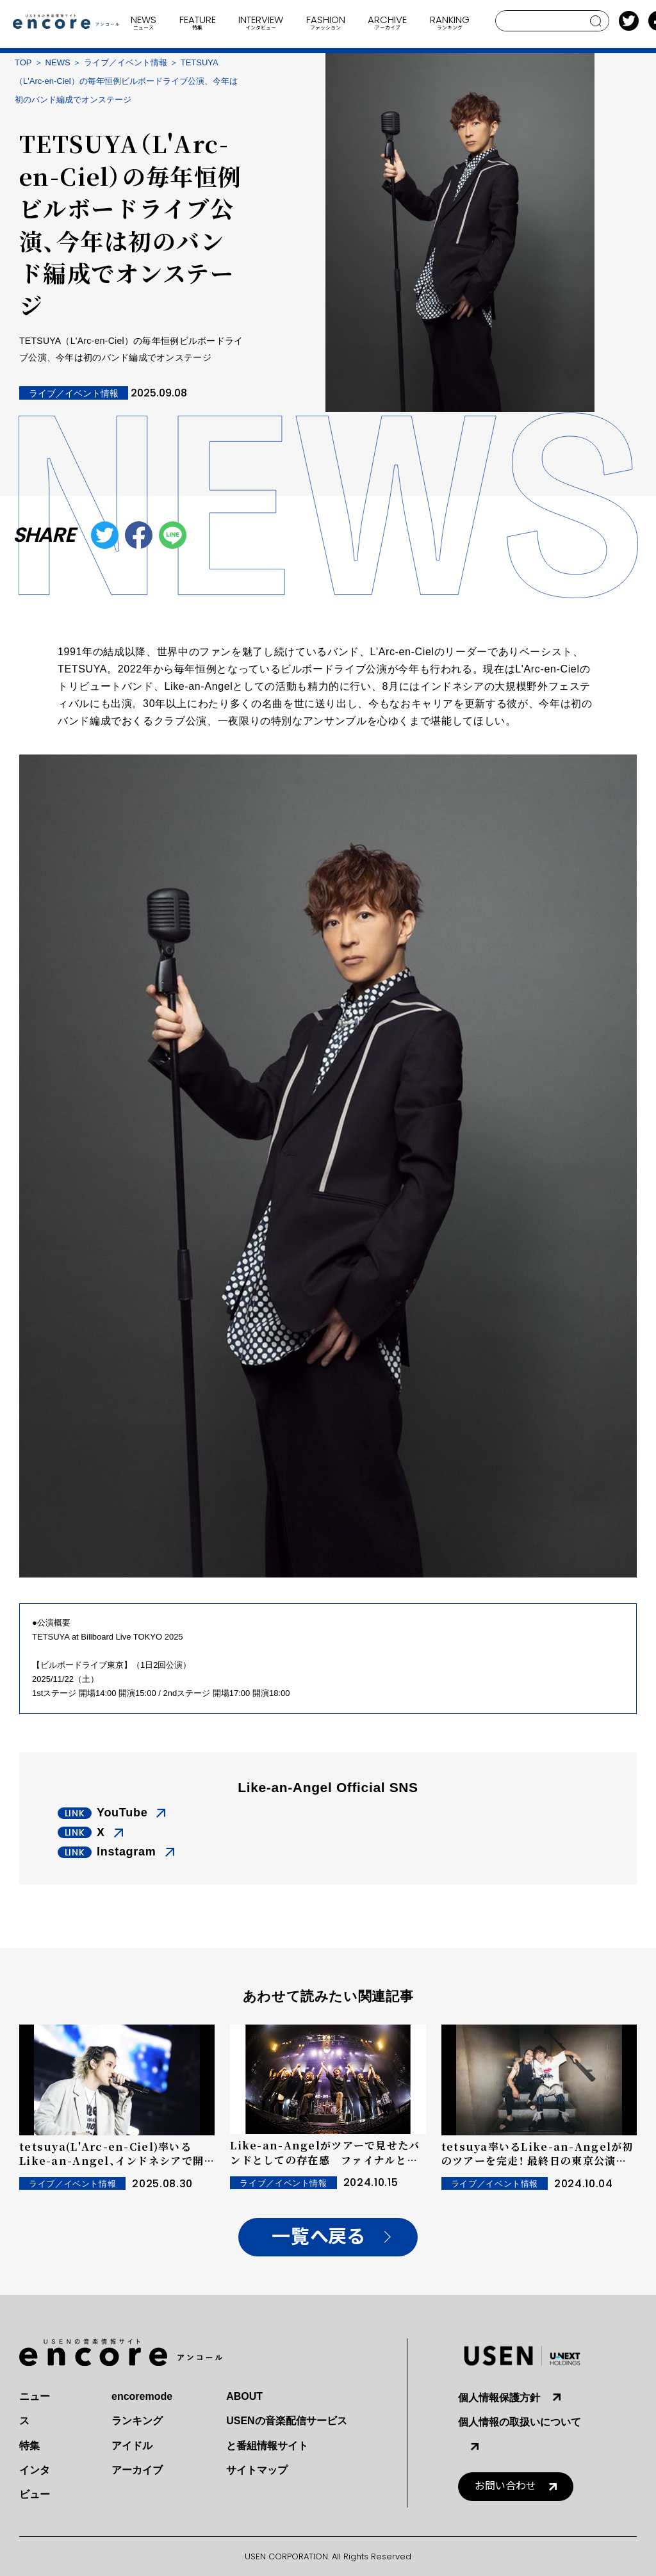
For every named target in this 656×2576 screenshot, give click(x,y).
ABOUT (244, 2396)
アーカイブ (137, 2470)
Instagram (126, 1851)
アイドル (131, 2445)
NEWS (57, 62)
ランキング (137, 2420)
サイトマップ (257, 2470)
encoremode (141, 2396)
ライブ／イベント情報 (125, 62)
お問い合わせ (505, 2486)
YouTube (122, 1812)
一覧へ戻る (318, 2237)
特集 (29, 2445)
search (596, 21)
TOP (23, 62)
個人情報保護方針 (499, 2397)
